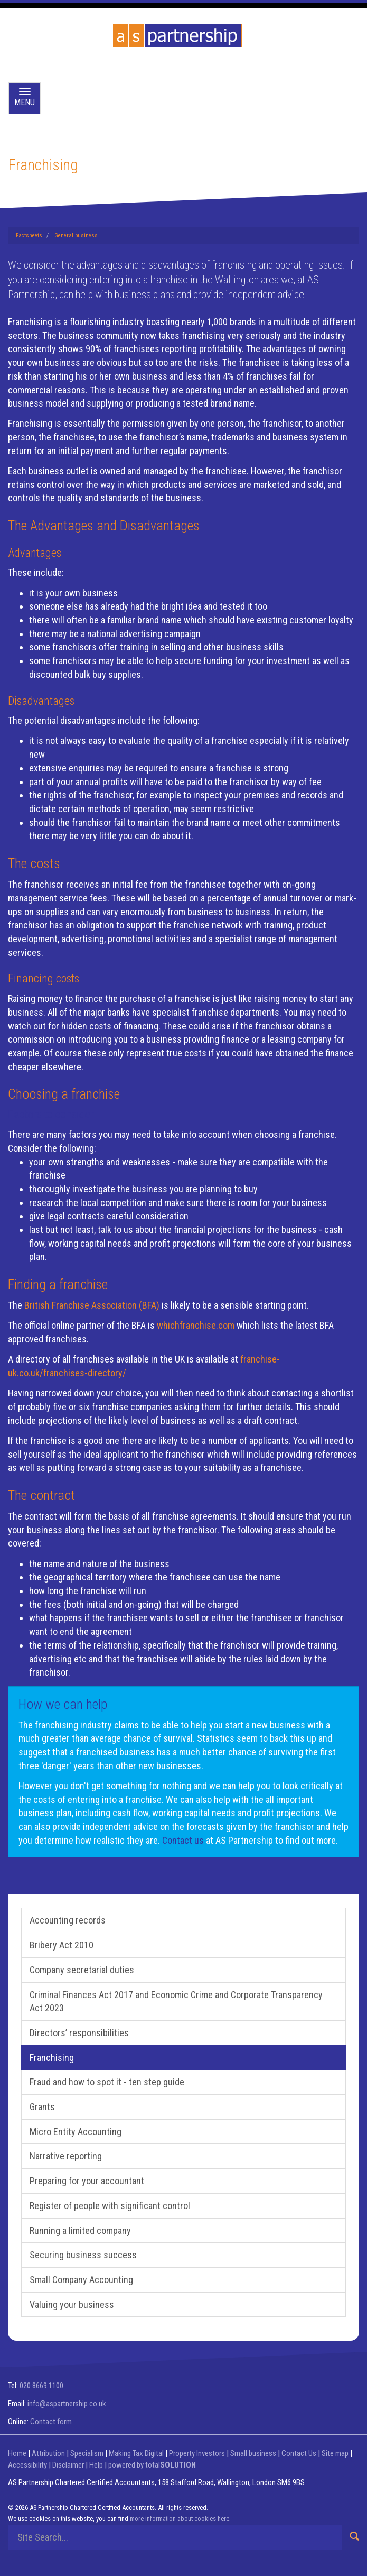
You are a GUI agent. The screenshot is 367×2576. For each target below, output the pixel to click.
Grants (42, 2106)
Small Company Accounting (81, 2279)
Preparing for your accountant (87, 2180)
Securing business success (83, 2254)
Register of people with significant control (110, 2205)
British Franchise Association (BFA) (91, 1305)
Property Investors (197, 2453)
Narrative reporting (66, 2155)
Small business (253, 2453)
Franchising (52, 2057)
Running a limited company (80, 2230)
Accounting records (68, 1920)
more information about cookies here (179, 2519)
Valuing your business (72, 2304)
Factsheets (29, 235)
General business (76, 235)
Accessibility (27, 2465)
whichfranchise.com (195, 1325)
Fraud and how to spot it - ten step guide (107, 2081)
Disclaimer (68, 2465)
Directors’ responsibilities (79, 2032)
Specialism (86, 2453)
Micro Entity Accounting (75, 2131)
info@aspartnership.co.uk (66, 2403)
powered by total (152, 2465)
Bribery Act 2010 (61, 1945)
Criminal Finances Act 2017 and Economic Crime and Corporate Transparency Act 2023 (176, 2001)
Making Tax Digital (136, 2453)
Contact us (183, 1840)
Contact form (51, 2421)
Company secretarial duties (82, 1969)
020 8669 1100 (41, 2385)
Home (17, 2453)
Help (96, 2465)
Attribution (48, 2453)
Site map (335, 2453)
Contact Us (298, 2453)
